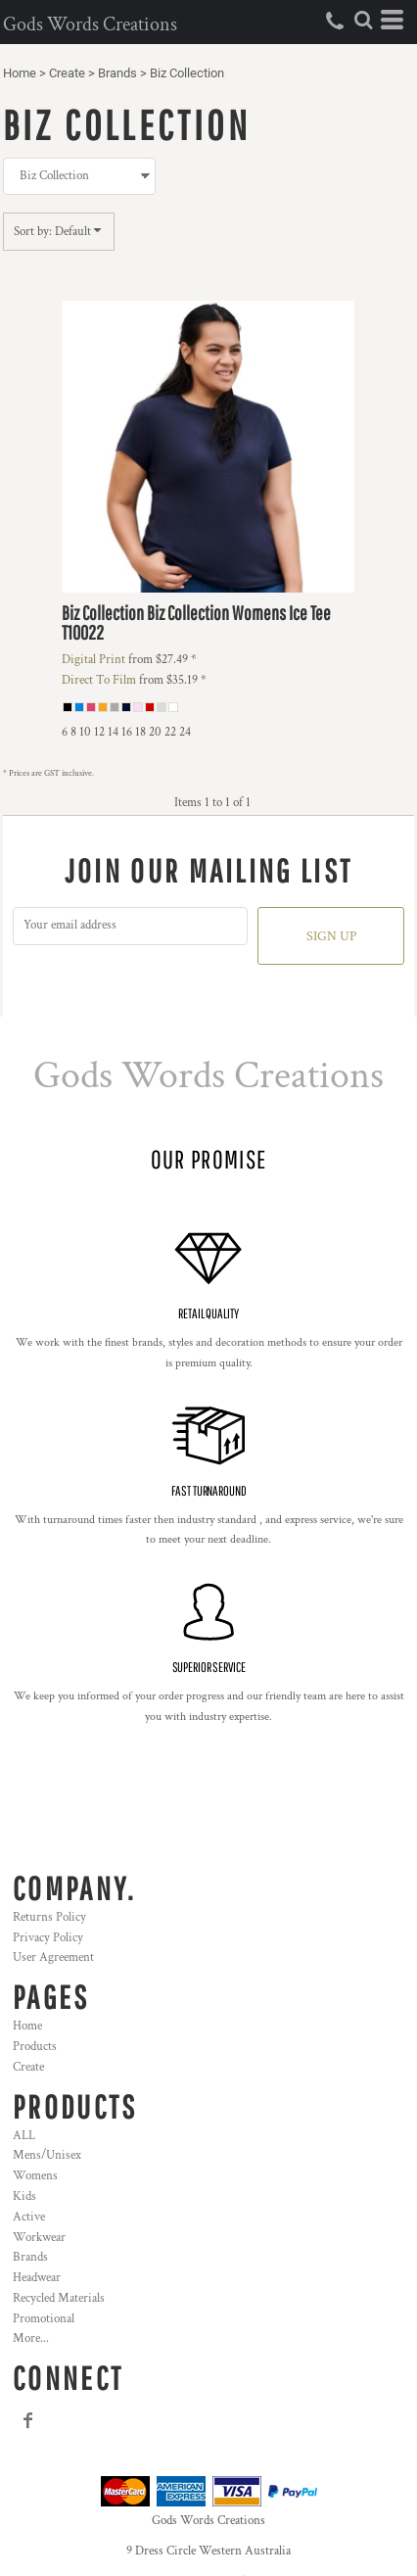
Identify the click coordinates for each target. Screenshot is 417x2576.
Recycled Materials (59, 2298)
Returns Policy (49, 1917)
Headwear (37, 2277)
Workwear (39, 2237)
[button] (363, 19)
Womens (35, 2176)
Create (67, 73)
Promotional (43, 2319)
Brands (117, 73)
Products (35, 2046)
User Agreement (53, 1957)
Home (19, 73)
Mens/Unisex (47, 2155)
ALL (24, 2135)
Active (29, 2217)
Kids (24, 2196)
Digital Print (93, 659)
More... (31, 2338)
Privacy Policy (48, 1938)
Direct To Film (99, 680)
